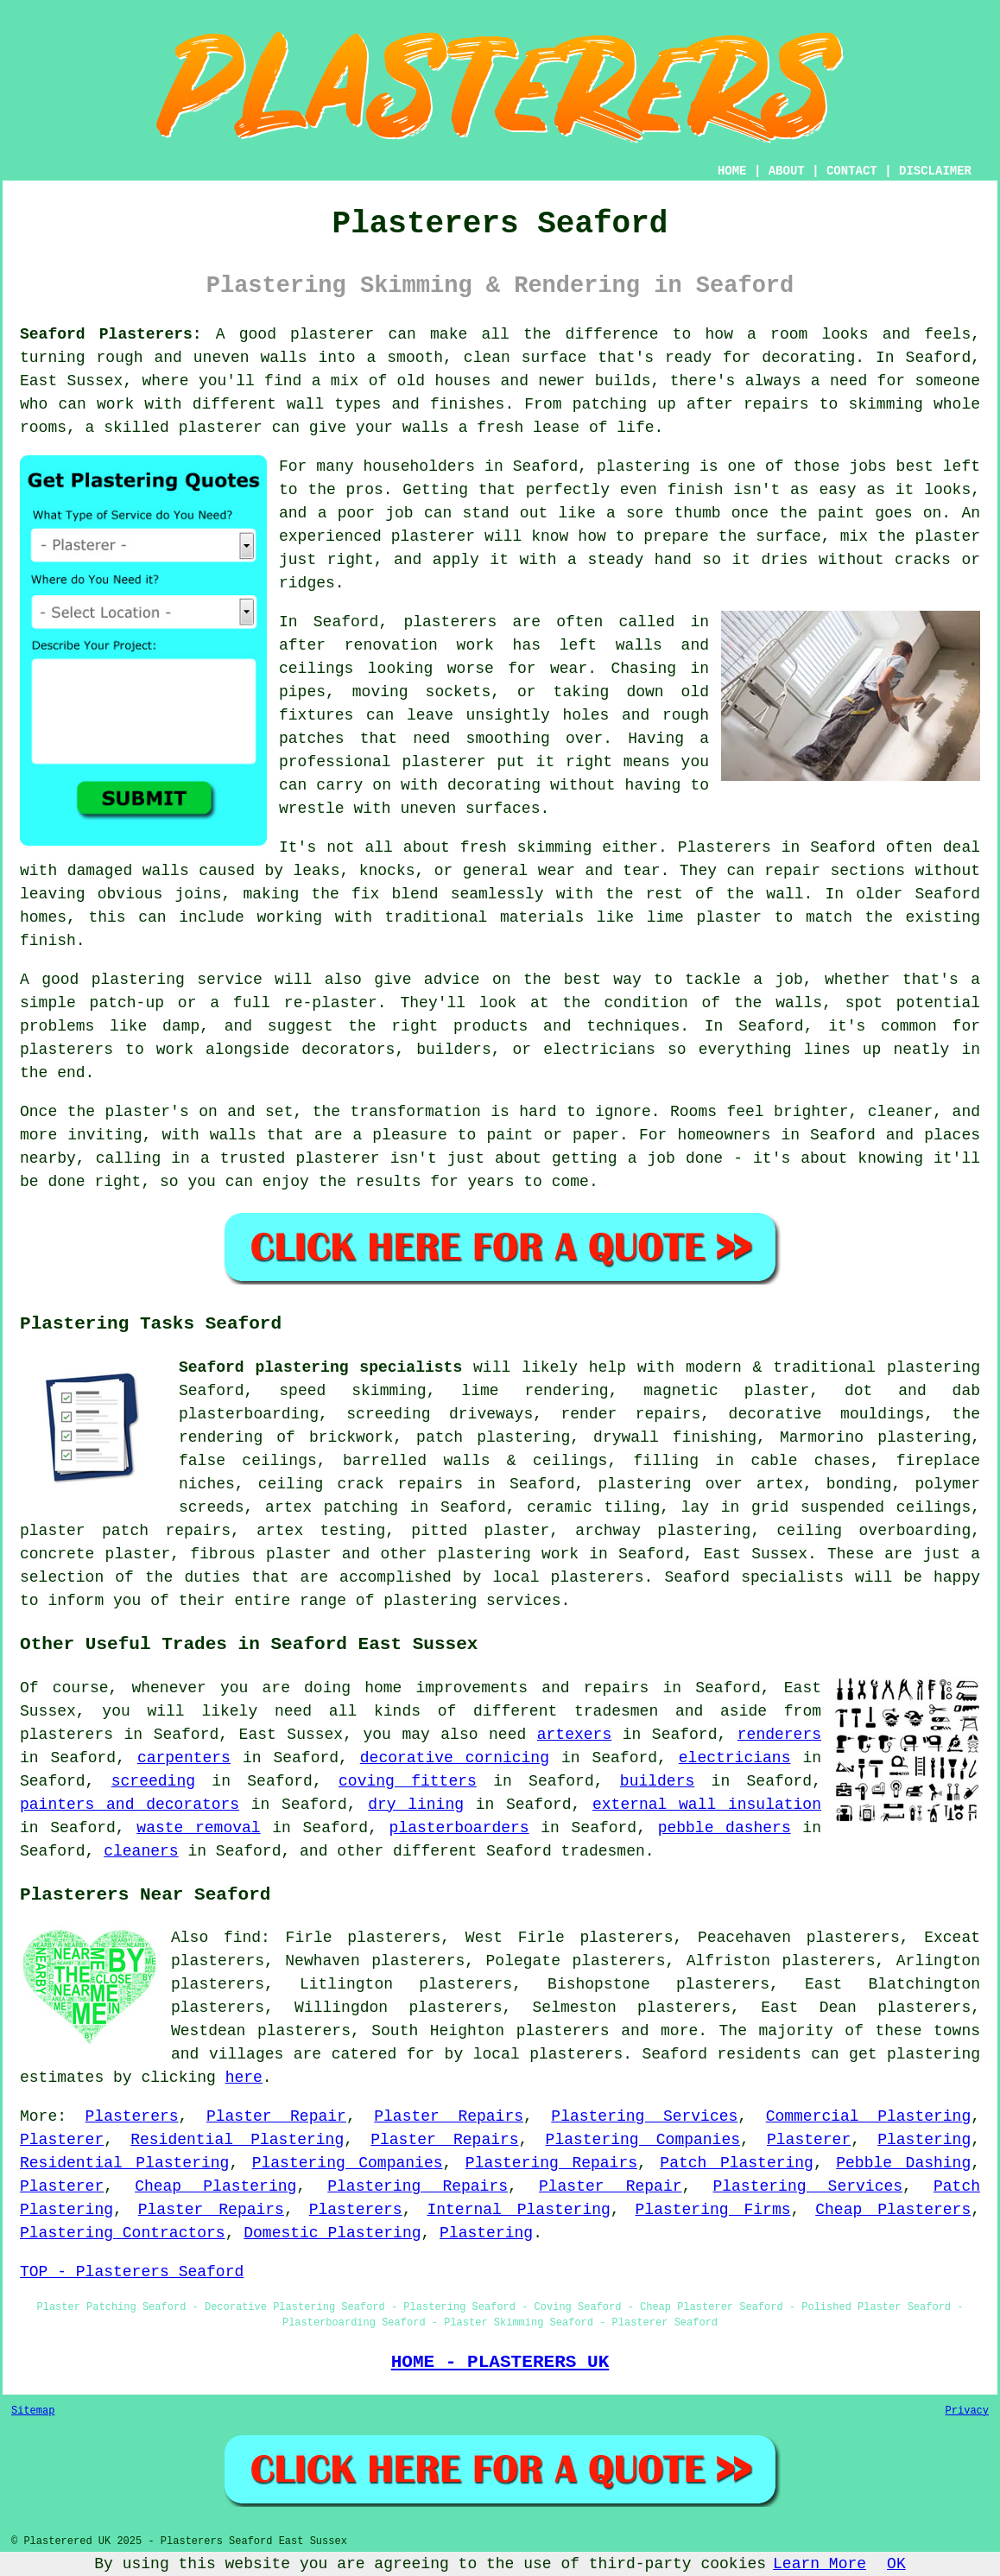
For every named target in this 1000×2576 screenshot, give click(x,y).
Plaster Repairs (448, 2116)
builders (657, 1781)
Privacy (967, 2411)
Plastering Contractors (122, 2233)
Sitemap (32, 2411)
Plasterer (62, 2139)
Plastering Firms (713, 2209)
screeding (153, 1781)
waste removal (198, 1828)
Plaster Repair (276, 2116)
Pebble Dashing (903, 2163)
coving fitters (408, 1781)
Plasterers (132, 2116)
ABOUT (787, 171)
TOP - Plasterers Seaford (132, 2272)
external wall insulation (706, 1804)
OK (896, 2564)
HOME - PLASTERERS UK (500, 2361)
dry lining (416, 1804)
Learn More (819, 2564)
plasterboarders (459, 1828)
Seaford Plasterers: (111, 334)
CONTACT (851, 171)
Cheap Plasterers (893, 2209)
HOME (732, 171)
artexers (574, 1734)
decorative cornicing (454, 1758)
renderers (779, 1734)
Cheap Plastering (215, 2186)
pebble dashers (724, 1828)
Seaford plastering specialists (320, 1367)
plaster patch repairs (125, 1530)
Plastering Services (644, 2116)
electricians (735, 1758)
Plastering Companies (643, 2139)
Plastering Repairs (551, 2163)
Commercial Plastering (869, 2116)
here (244, 2077)
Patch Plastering (736, 2163)
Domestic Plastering (332, 2233)
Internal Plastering (518, 2209)
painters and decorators (129, 1804)
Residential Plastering (237, 2139)
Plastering (924, 2139)
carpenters (184, 1758)
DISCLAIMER (935, 171)
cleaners (141, 1851)
